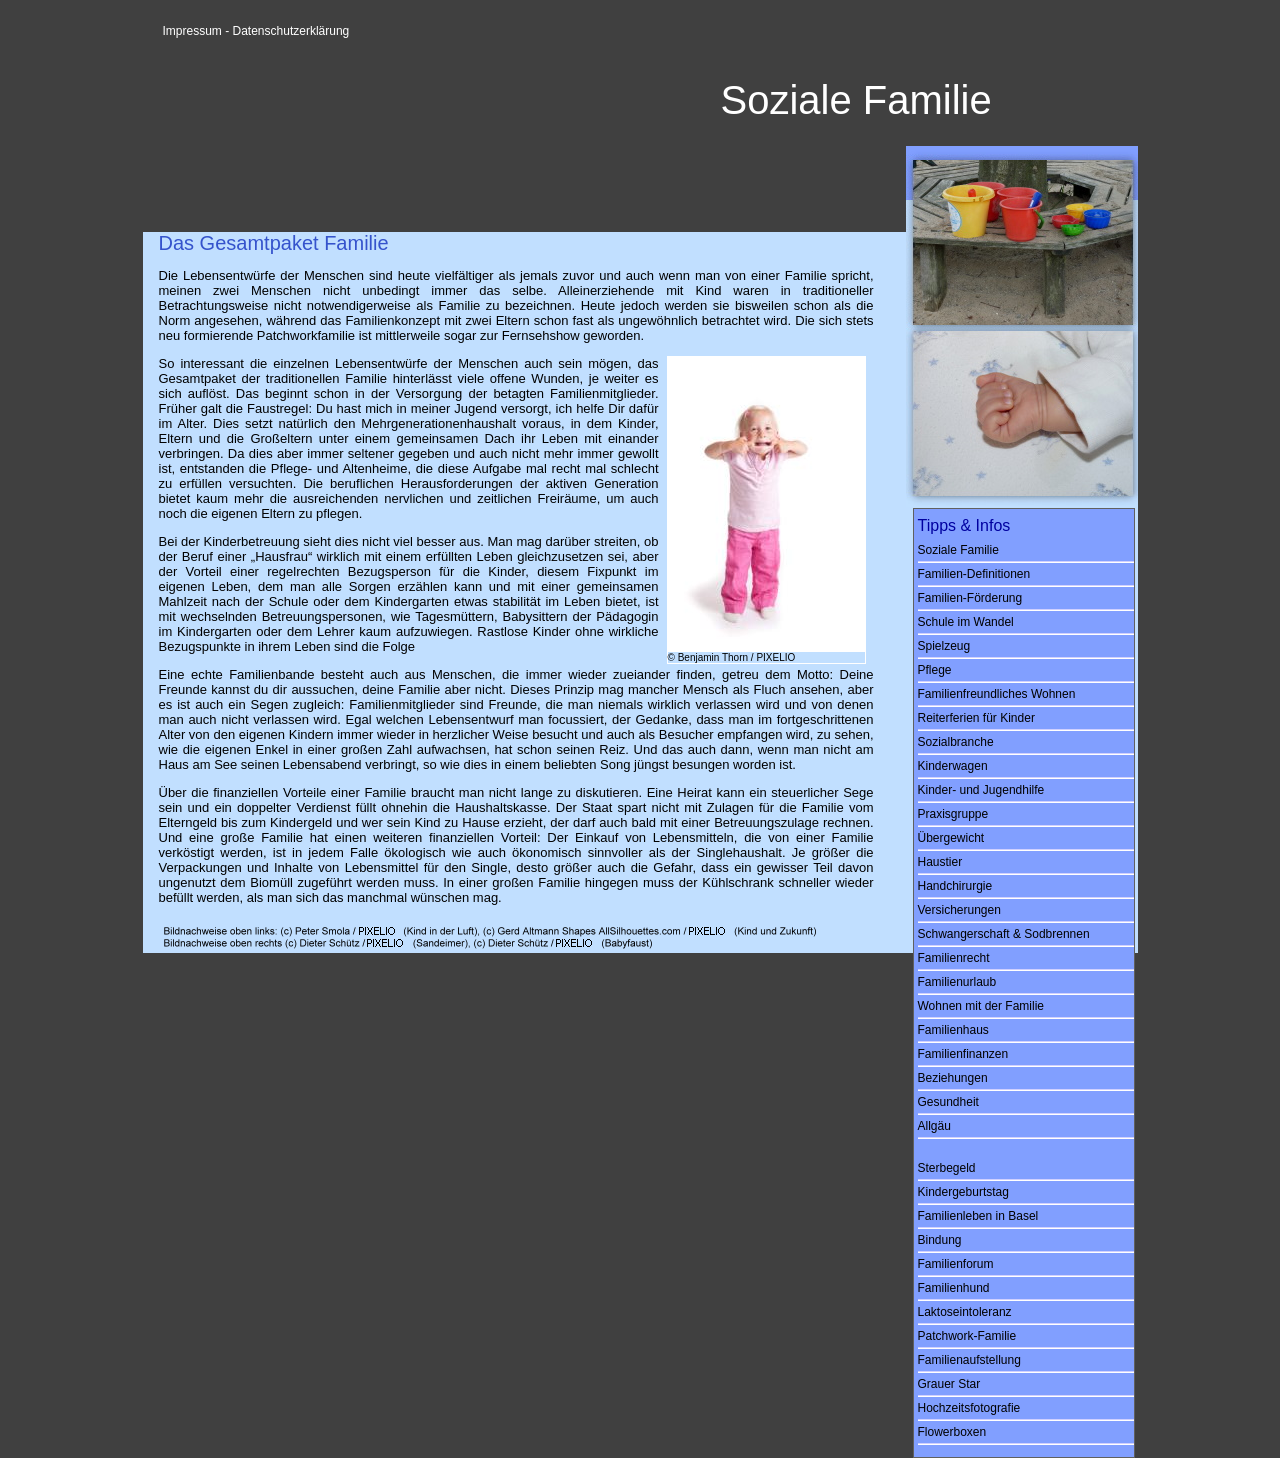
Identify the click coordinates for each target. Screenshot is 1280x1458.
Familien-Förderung (970, 598)
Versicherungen (959, 910)
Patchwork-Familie (967, 1336)
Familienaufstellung (969, 1360)
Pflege (935, 670)
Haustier (940, 862)
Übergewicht (951, 838)
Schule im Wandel (966, 622)
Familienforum (956, 1264)
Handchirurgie (955, 886)
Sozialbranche (956, 742)
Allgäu (934, 1126)
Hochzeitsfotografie (969, 1408)
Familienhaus (953, 1030)
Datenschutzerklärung (291, 31)
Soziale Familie (958, 550)
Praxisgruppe (953, 814)
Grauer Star (949, 1384)
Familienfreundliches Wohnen (997, 694)
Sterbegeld (947, 1168)
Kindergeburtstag (963, 1192)
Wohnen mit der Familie (981, 1006)
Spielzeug (944, 646)
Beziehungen (953, 1078)
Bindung (940, 1240)
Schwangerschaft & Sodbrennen (1004, 934)
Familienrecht (954, 958)
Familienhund (954, 1288)
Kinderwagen (953, 766)
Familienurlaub (957, 982)
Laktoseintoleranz (965, 1312)
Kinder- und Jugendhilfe (981, 790)
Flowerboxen (952, 1432)
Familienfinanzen (963, 1054)
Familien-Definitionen (974, 574)
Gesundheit (948, 1102)
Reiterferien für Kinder (976, 718)
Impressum (192, 31)
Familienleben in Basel (978, 1216)
